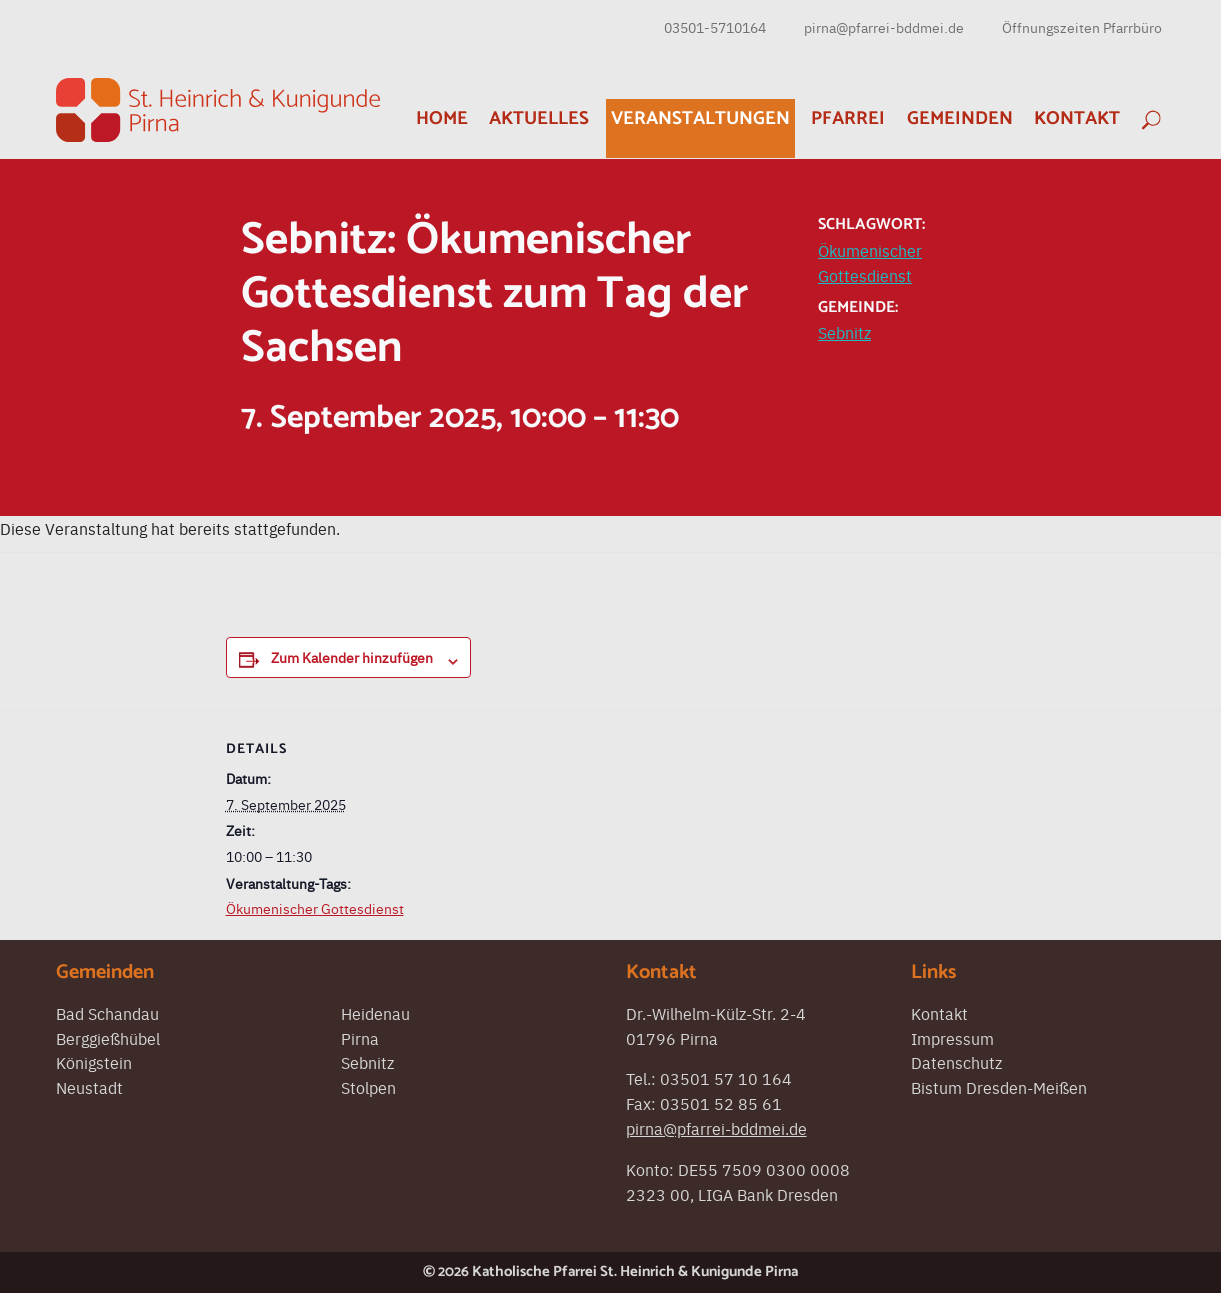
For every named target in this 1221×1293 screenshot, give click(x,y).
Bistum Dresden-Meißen (999, 1087)
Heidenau (375, 1013)
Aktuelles (539, 118)
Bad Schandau (107, 1013)
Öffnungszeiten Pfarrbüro (1082, 27)
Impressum (952, 1038)
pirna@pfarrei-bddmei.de (884, 27)
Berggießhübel (108, 1038)
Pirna (360, 1038)
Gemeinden (960, 118)
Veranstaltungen (700, 118)
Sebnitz (844, 332)
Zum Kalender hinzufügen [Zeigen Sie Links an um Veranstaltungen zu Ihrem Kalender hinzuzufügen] (352, 657)
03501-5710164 (715, 27)
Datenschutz (956, 1062)
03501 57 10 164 (726, 1078)
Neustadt (89, 1087)
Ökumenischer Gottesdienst (315, 908)
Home (442, 118)
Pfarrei (848, 118)
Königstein (94, 1062)
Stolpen (368, 1087)
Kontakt (1077, 118)
